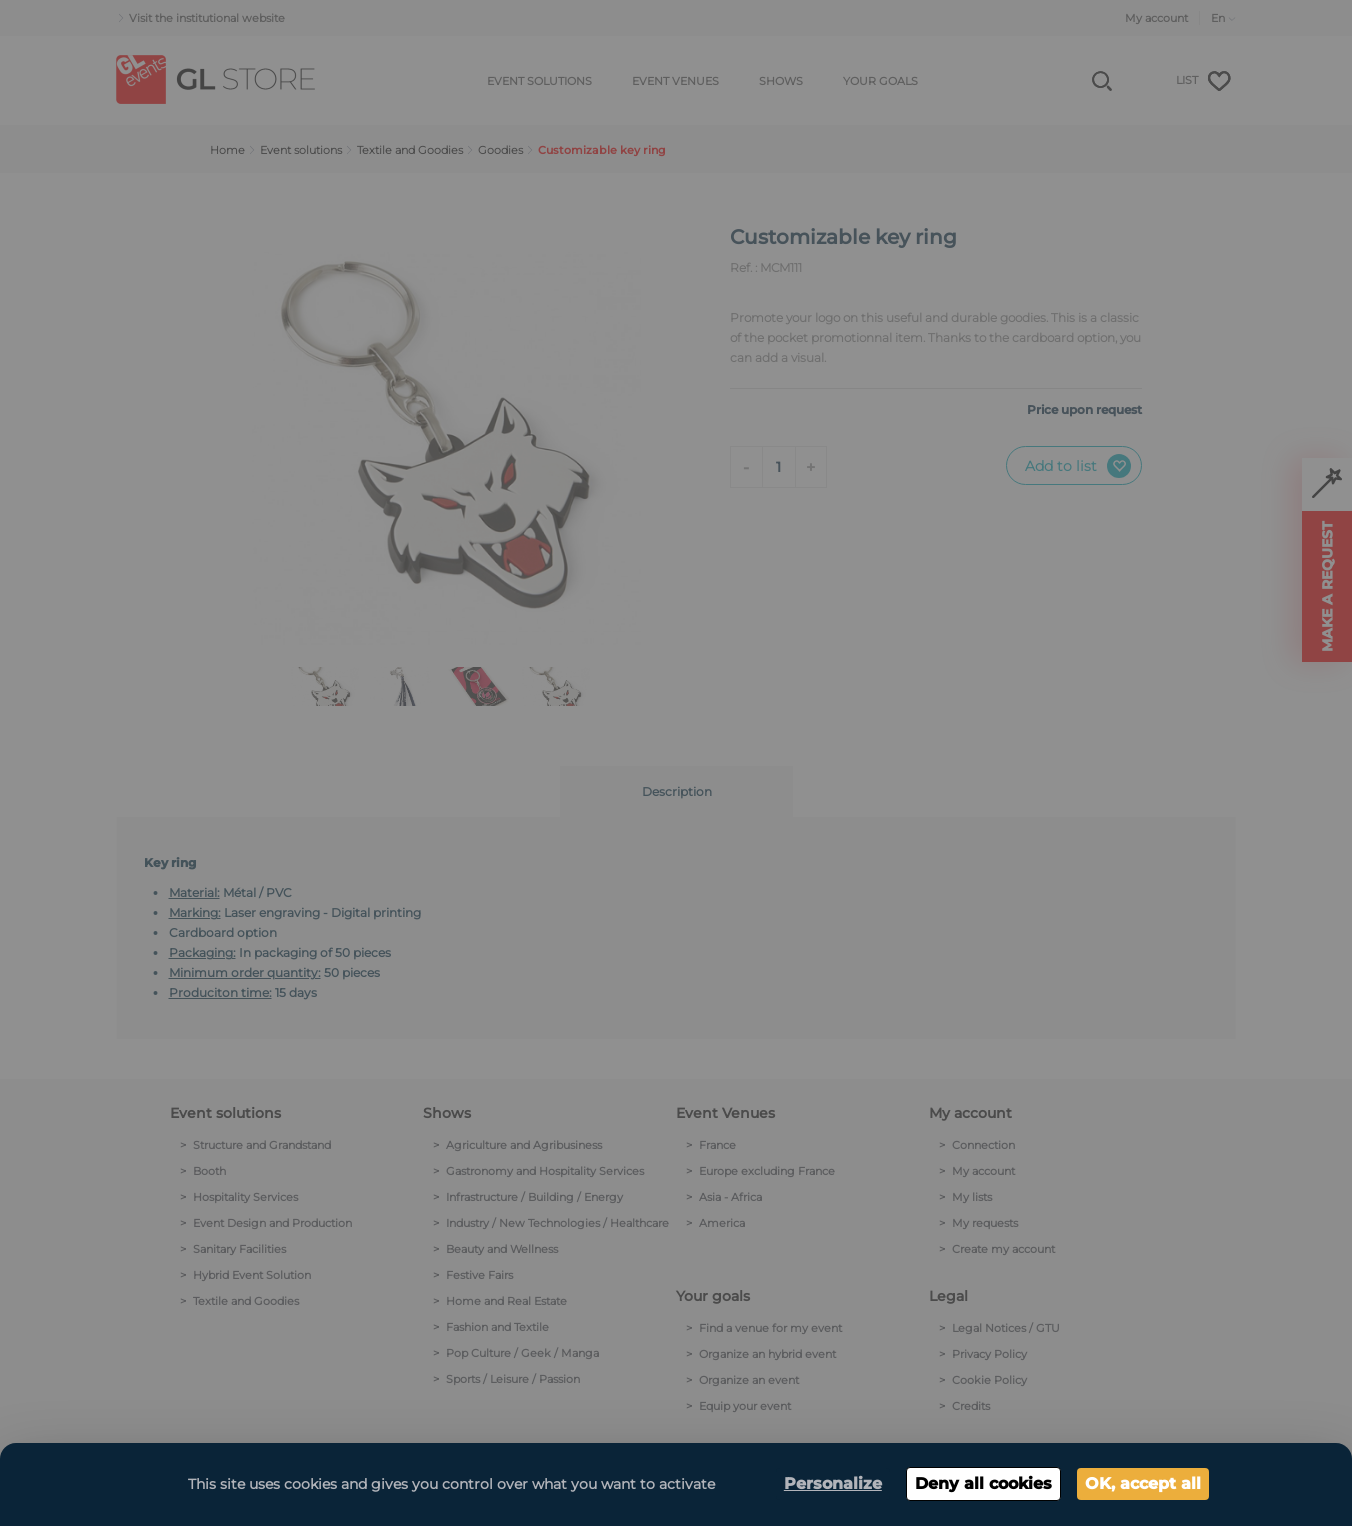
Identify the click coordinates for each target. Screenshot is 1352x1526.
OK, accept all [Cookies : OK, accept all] (1143, 1483)
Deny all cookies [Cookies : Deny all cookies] (983, 1483)
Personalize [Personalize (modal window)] (833, 1483)
